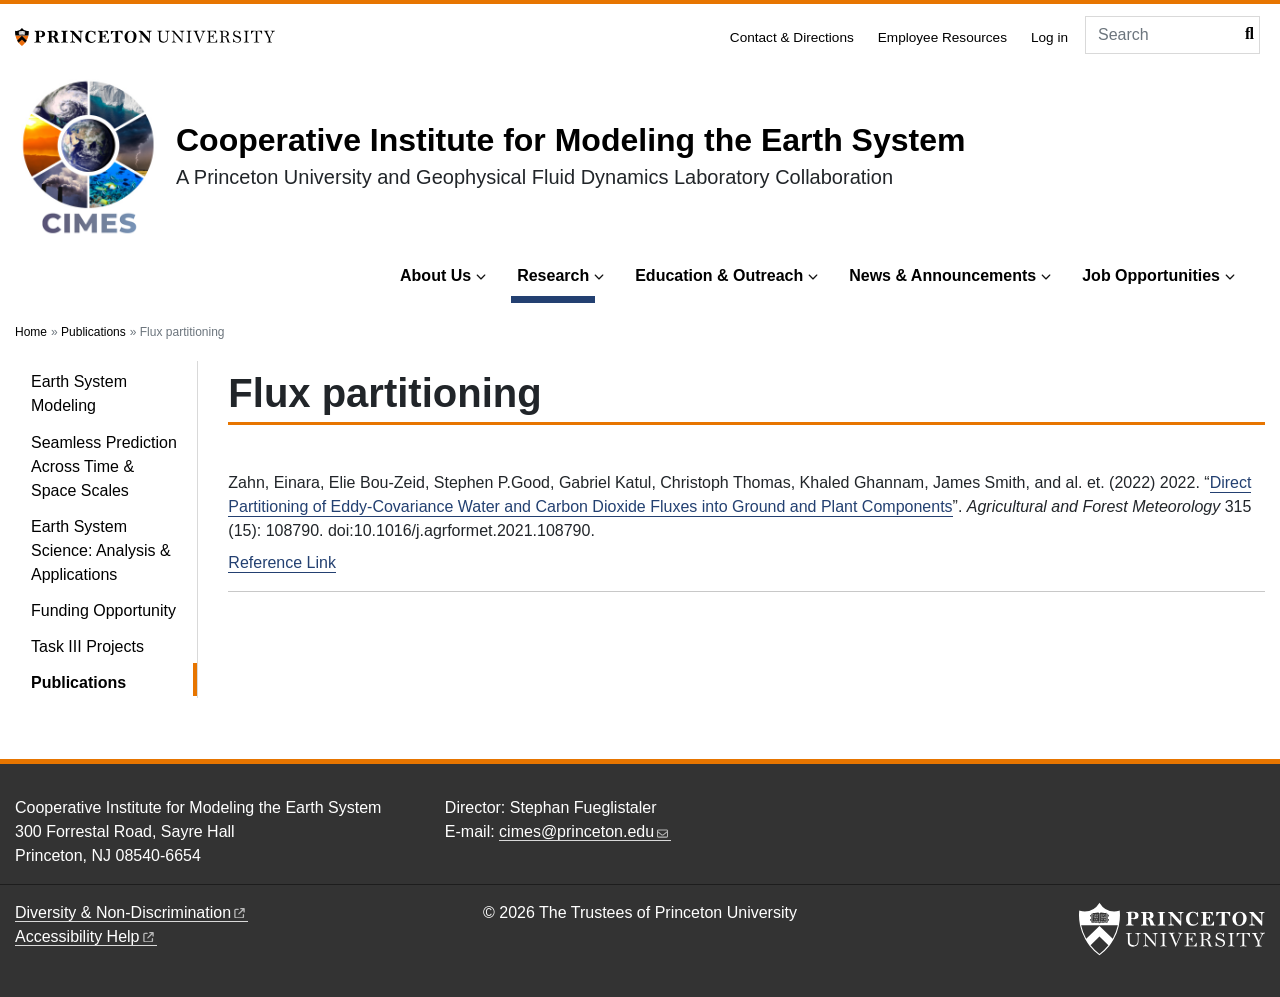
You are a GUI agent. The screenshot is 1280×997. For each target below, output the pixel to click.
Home (31, 332)
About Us (435, 275)
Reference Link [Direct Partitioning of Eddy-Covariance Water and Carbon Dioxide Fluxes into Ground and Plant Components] (282, 562)
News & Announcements (942, 275)
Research (556, 273)
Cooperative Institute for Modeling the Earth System (570, 140)
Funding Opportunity (103, 610)
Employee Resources (942, 37)
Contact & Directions (792, 37)
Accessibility (86, 936)
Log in (1049, 37)
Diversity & (131, 912)
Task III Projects (87, 646)
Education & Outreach (719, 275)
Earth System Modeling (79, 393)
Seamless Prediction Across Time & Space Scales (104, 466)
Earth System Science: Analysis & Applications (101, 550)
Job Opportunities (1151, 275)
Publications (93, 332)
